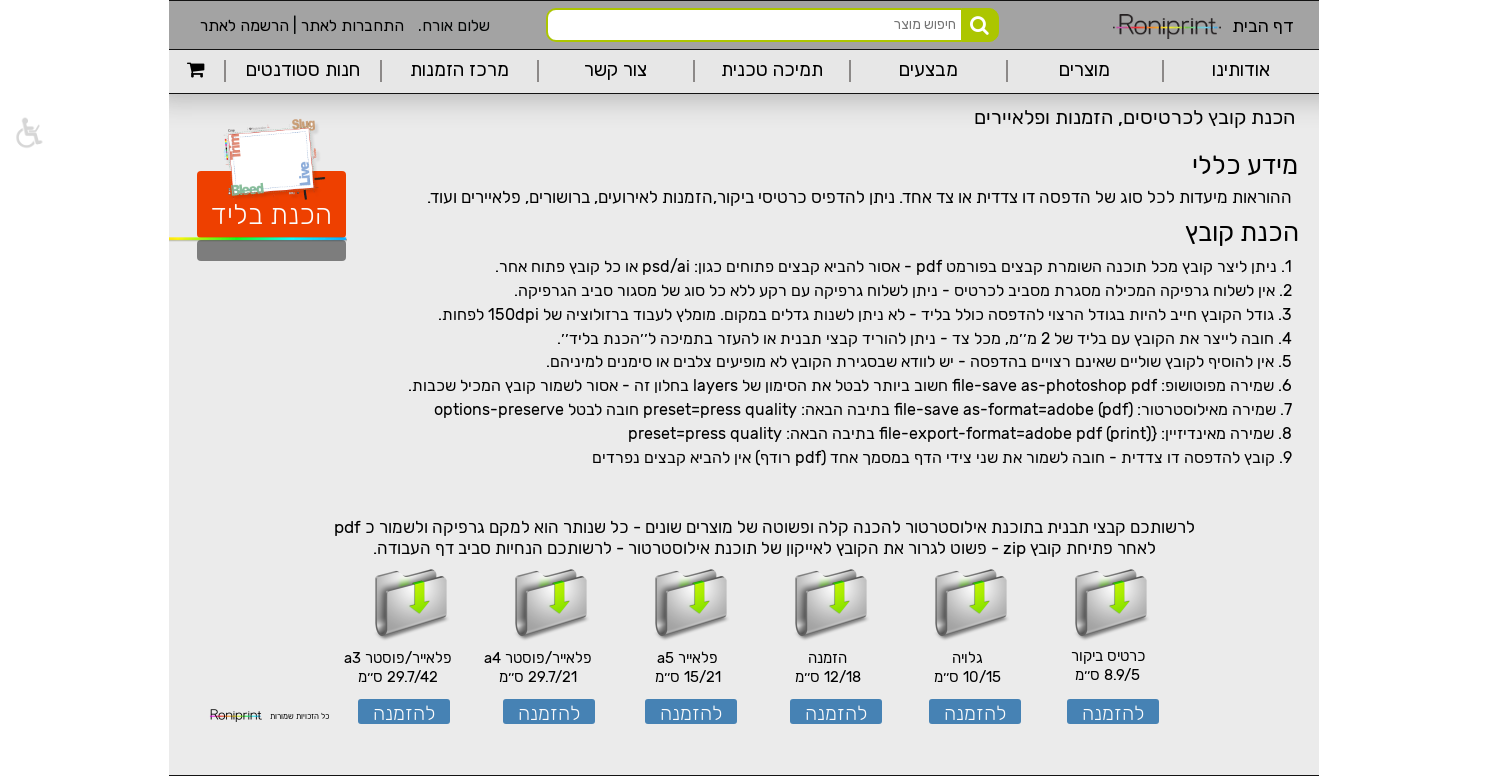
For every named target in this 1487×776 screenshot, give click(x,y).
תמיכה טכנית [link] (772, 70)
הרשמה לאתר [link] (244, 25)
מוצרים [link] (1084, 70)
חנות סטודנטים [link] (303, 70)
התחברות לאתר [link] (352, 25)
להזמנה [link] (1113, 713)
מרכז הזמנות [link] (459, 70)
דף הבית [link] (1263, 26)
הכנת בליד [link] (271, 214)
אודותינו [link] (1241, 70)
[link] (196, 71)
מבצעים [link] (928, 70)
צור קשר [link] (615, 70)
